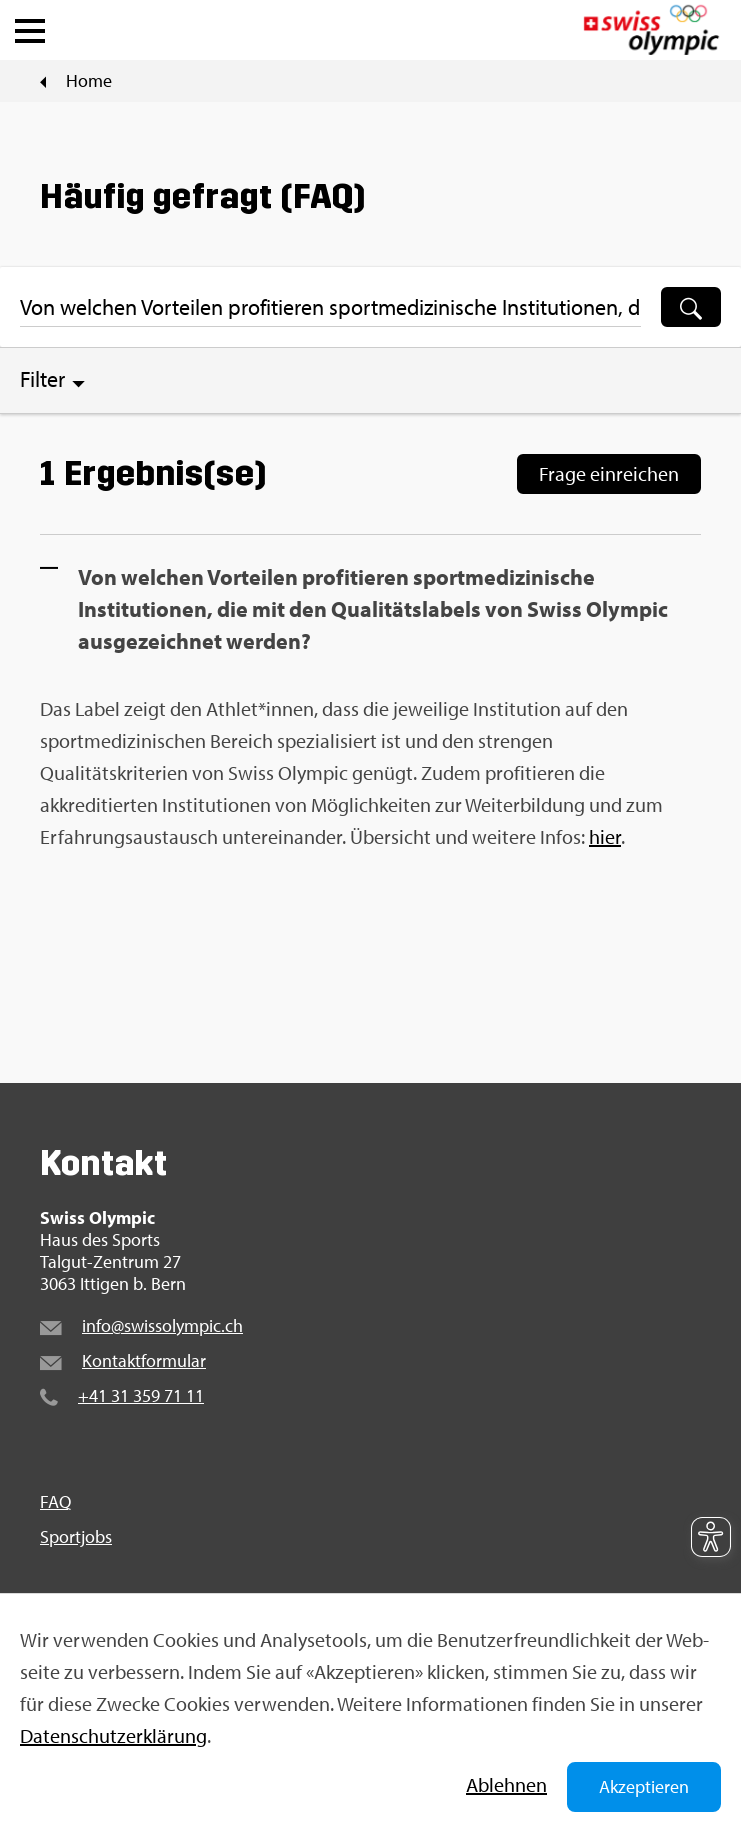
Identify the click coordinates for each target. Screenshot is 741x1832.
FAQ (55, 1502)
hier (605, 836)
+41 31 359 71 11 (141, 1395)
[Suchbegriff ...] (330, 307)
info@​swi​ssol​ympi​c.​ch (162, 1325)
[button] (30, 26)
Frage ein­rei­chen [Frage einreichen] (609, 473)
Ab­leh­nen (506, 1784)
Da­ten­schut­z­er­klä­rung (113, 1735)
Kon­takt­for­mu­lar (144, 1360)
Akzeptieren (644, 1786)
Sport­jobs (76, 1537)
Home (89, 81)
